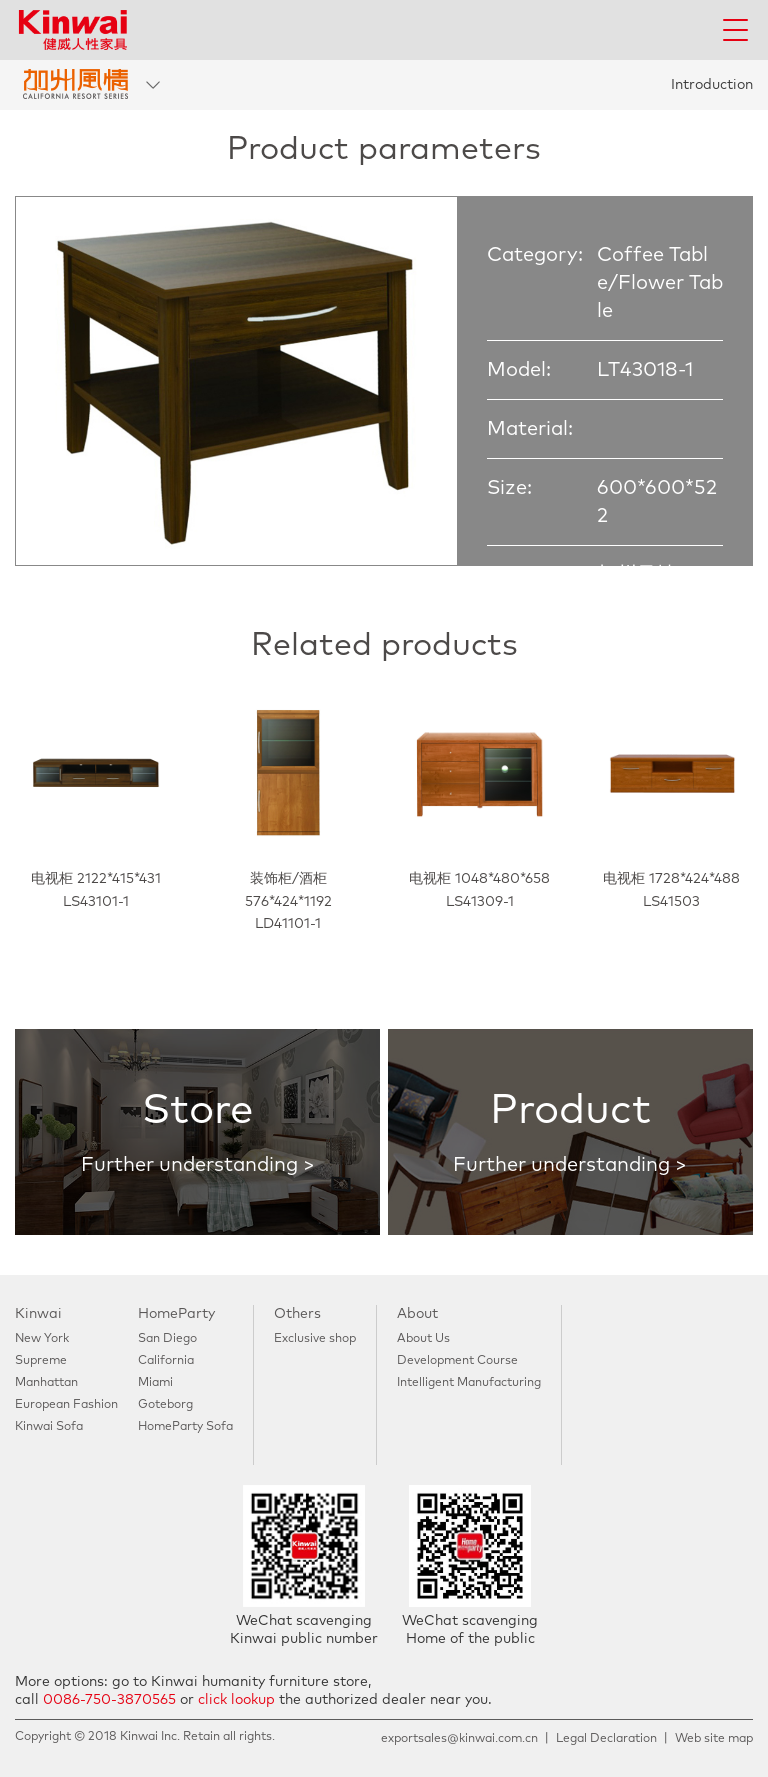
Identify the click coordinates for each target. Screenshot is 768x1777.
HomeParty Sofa (185, 1427)
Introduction (712, 85)
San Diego (167, 1339)
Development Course (457, 1361)
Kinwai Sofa (49, 1427)
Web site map (714, 1739)
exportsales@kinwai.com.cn (459, 1739)
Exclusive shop (315, 1339)
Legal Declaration (606, 1739)
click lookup (236, 1700)
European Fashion (66, 1405)
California (166, 1361)
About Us (423, 1339)
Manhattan (46, 1383)
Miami (155, 1383)
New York (42, 1339)
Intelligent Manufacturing (469, 1383)
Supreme (41, 1361)
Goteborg (165, 1405)
